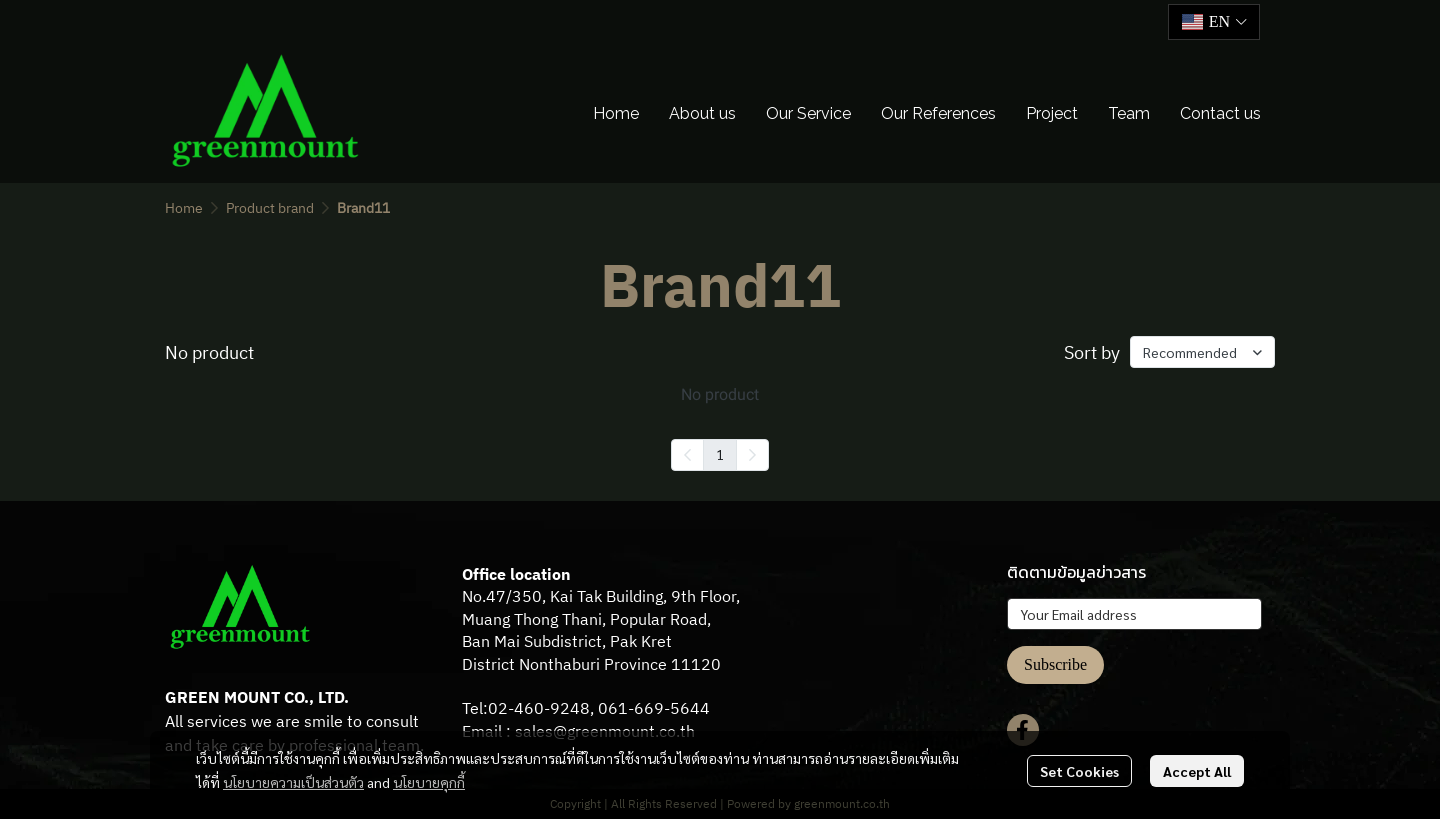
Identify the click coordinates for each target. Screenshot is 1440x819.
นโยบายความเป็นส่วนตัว (293, 782)
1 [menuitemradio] (720, 454)
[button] (1214, 22)
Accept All (1197, 771)
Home (184, 208)
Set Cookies (1079, 771)
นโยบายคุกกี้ (429, 782)
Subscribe (1055, 664)
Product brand (270, 208)
